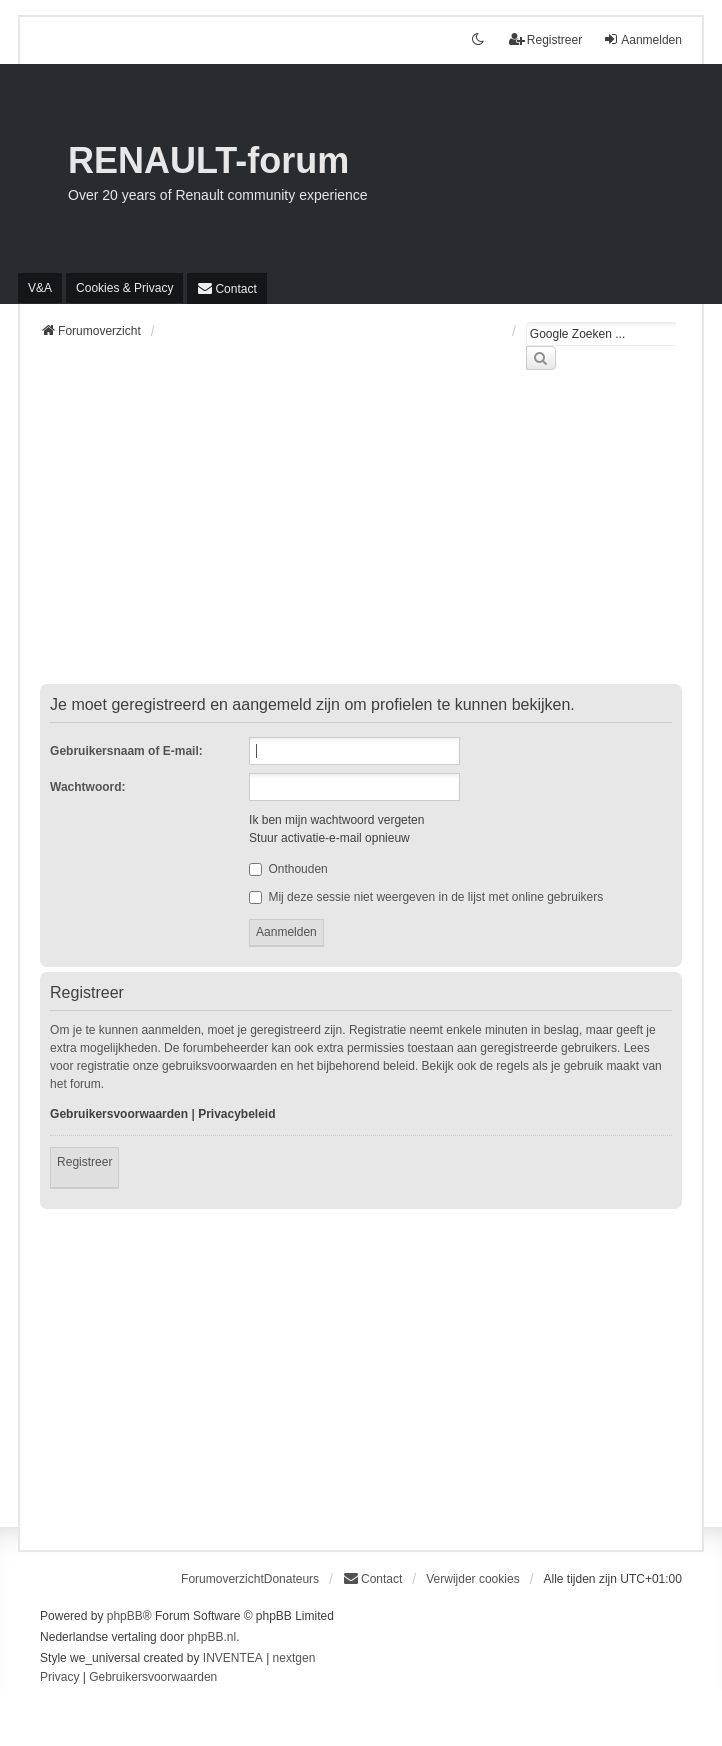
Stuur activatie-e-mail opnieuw (329, 838)
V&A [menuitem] (40, 288)
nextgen (294, 1658)
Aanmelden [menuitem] (642, 39)
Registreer (84, 1162)
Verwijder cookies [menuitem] (472, 1579)
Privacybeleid (236, 1114)
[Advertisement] (361, 539)
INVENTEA (233, 1658)
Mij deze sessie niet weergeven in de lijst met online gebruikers (426, 897)
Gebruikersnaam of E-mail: (126, 751)
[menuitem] (124, 288)
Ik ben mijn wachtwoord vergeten (336, 820)
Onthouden (288, 869)
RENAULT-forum (208, 160)
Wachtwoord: (88, 787)
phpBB (125, 1616)
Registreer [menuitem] (545, 39)
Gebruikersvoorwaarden (119, 1114)
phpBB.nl (211, 1637)
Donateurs (291, 1579)
